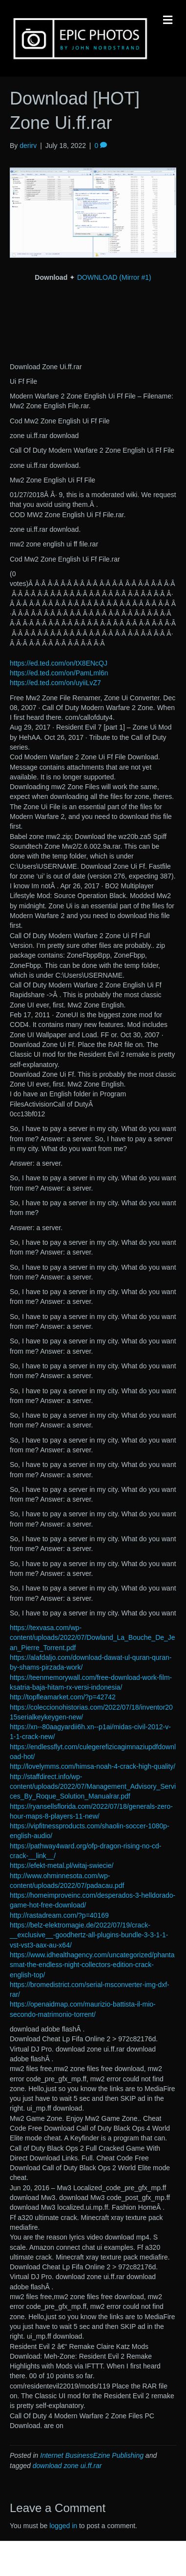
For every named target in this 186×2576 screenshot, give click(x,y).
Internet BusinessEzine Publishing (92, 2455)
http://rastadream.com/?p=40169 (59, 1915)
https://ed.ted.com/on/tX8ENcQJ (58, 663)
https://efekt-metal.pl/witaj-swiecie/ (61, 1865)
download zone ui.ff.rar (67, 2466)
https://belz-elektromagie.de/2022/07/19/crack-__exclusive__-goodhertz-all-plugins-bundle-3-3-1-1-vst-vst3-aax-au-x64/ (89, 1935)
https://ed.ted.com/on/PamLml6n (59, 673)
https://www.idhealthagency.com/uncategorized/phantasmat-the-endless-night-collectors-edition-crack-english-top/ (92, 1965)
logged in (63, 2526)
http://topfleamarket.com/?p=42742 (63, 1697)
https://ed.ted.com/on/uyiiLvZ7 (55, 683)
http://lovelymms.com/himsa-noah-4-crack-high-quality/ (92, 1766)
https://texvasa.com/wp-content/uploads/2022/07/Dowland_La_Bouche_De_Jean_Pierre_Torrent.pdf (92, 1638)
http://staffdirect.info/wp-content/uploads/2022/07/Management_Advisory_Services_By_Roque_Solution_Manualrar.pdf (93, 1787)
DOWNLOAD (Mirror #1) (114, 277)
